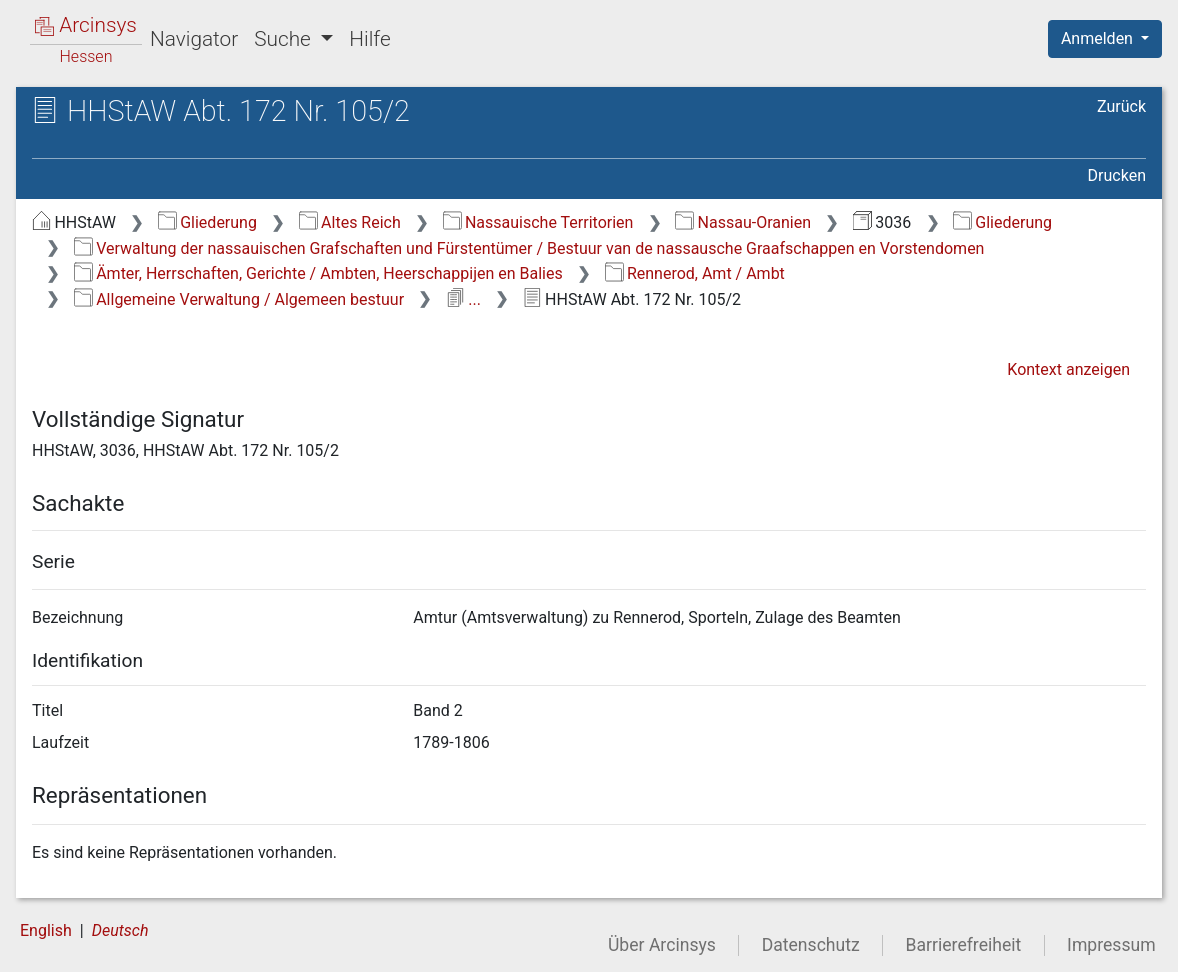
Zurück (1121, 106)
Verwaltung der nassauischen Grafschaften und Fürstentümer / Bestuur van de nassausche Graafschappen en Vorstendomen (529, 248)
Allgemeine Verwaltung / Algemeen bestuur (239, 299)
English (46, 930)
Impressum (1111, 945)
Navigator (194, 39)
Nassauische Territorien (538, 222)
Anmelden (1099, 38)
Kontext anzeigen (1068, 369)
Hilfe (369, 39)
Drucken (1117, 175)
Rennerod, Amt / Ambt (695, 273)
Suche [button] (285, 39)
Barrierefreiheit (964, 945)
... (463, 299)
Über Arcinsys (662, 945)
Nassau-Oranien (743, 222)
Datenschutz (811, 945)
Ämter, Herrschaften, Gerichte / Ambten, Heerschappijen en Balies (318, 273)
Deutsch (120, 930)
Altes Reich (350, 222)
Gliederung (207, 222)
